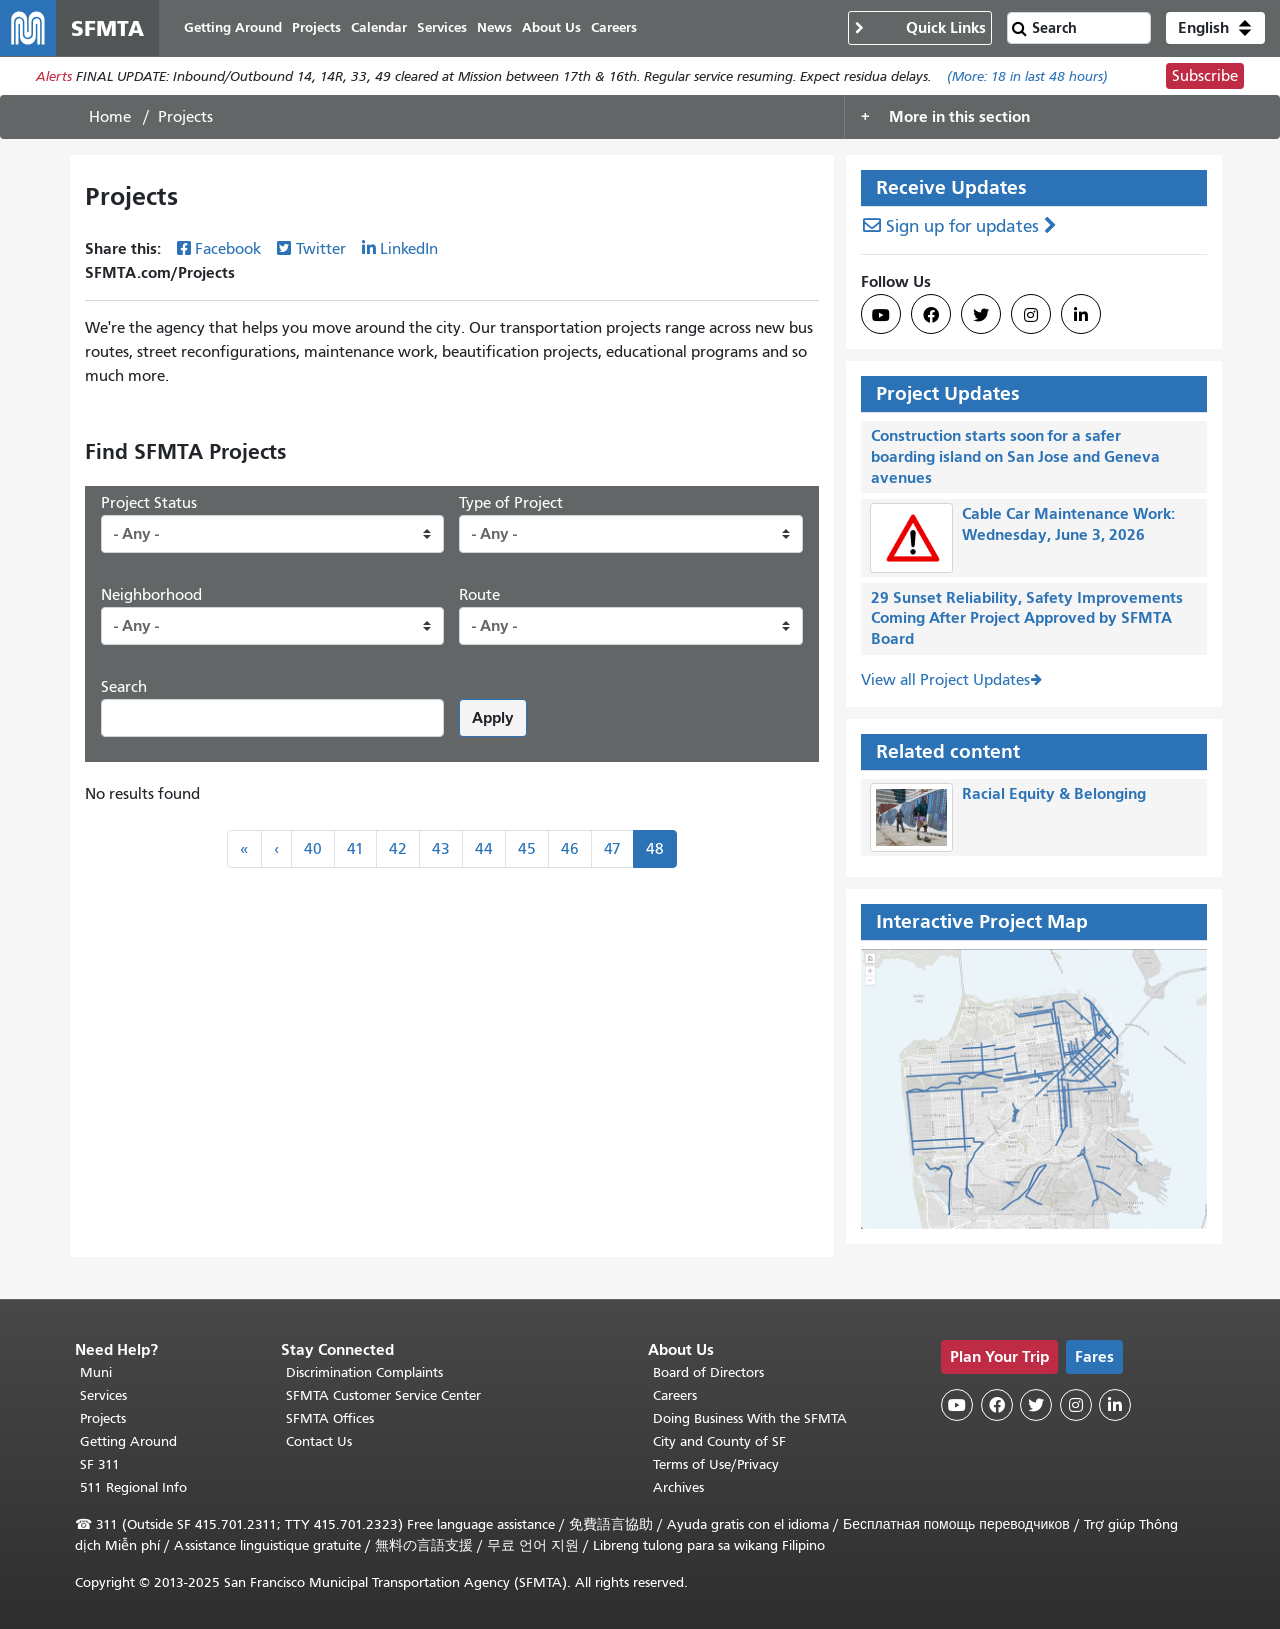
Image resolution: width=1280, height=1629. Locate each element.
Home (110, 117)
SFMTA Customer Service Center (383, 1395)
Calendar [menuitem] (379, 27)
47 (612, 849)
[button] (1215, 28)
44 (484, 849)
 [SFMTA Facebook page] (931, 315)
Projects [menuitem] (316, 27)
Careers (675, 1395)
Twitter (321, 249)
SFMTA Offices (330, 1418)
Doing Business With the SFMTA (750, 1418)
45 (527, 849)
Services (103, 1395)
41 (355, 849)
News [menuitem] (494, 27)
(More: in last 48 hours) (1027, 76)
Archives (678, 1487)
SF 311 (100, 1464)
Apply (493, 717)
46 (570, 849)
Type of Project (511, 503)
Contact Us (319, 1441)
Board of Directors (708, 1372)
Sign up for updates (962, 226)
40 (313, 849)
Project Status (149, 503)
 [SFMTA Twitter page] (981, 315)
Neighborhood (151, 595)
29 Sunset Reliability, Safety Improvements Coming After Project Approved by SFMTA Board (1027, 618)
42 (398, 849)
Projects (103, 1418)
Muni (96, 1372)
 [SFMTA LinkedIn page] (1081, 315)
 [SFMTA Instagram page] (1031, 315)
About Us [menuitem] (551, 27)
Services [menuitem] (442, 27)
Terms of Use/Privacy (716, 1464)
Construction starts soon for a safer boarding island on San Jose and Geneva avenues (1015, 456)
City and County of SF (719, 1441)
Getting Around (128, 1441)
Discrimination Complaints (364, 1372)
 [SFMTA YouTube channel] (881, 315)
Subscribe (1205, 76)
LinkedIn (409, 249)
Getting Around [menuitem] (233, 27)
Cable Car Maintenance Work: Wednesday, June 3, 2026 (1068, 524)
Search (124, 687)
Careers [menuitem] (614, 27)
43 (441, 849)
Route (479, 595)
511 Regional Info (133, 1487)
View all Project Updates (945, 680)
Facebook (228, 249)
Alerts (54, 76)
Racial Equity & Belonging (1054, 793)
